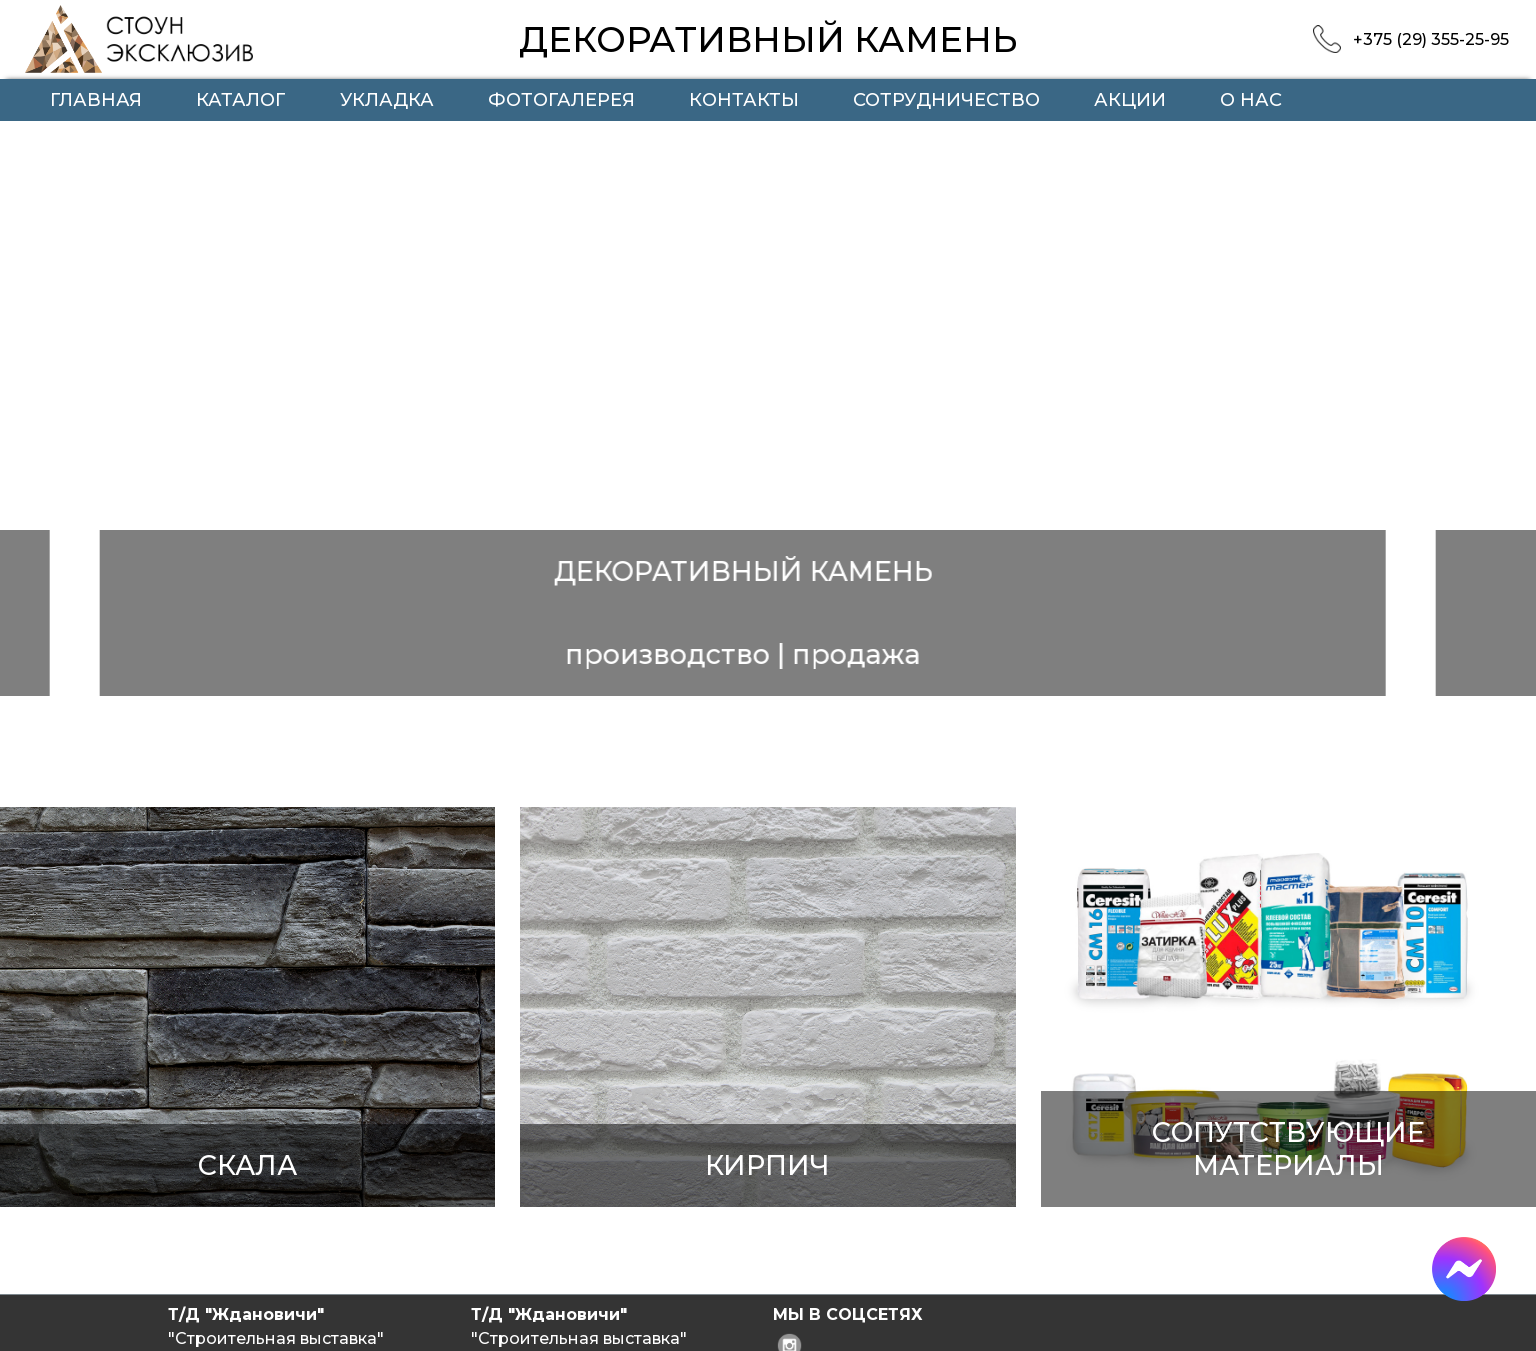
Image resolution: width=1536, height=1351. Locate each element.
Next (1500, 440)
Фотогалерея (561, 100)
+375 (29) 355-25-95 (1431, 39)
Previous (65, 440)
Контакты (744, 100)
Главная (96, 100)
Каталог (241, 100)
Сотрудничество (946, 100)
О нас (1251, 100)
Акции (1130, 100)
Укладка (387, 100)
